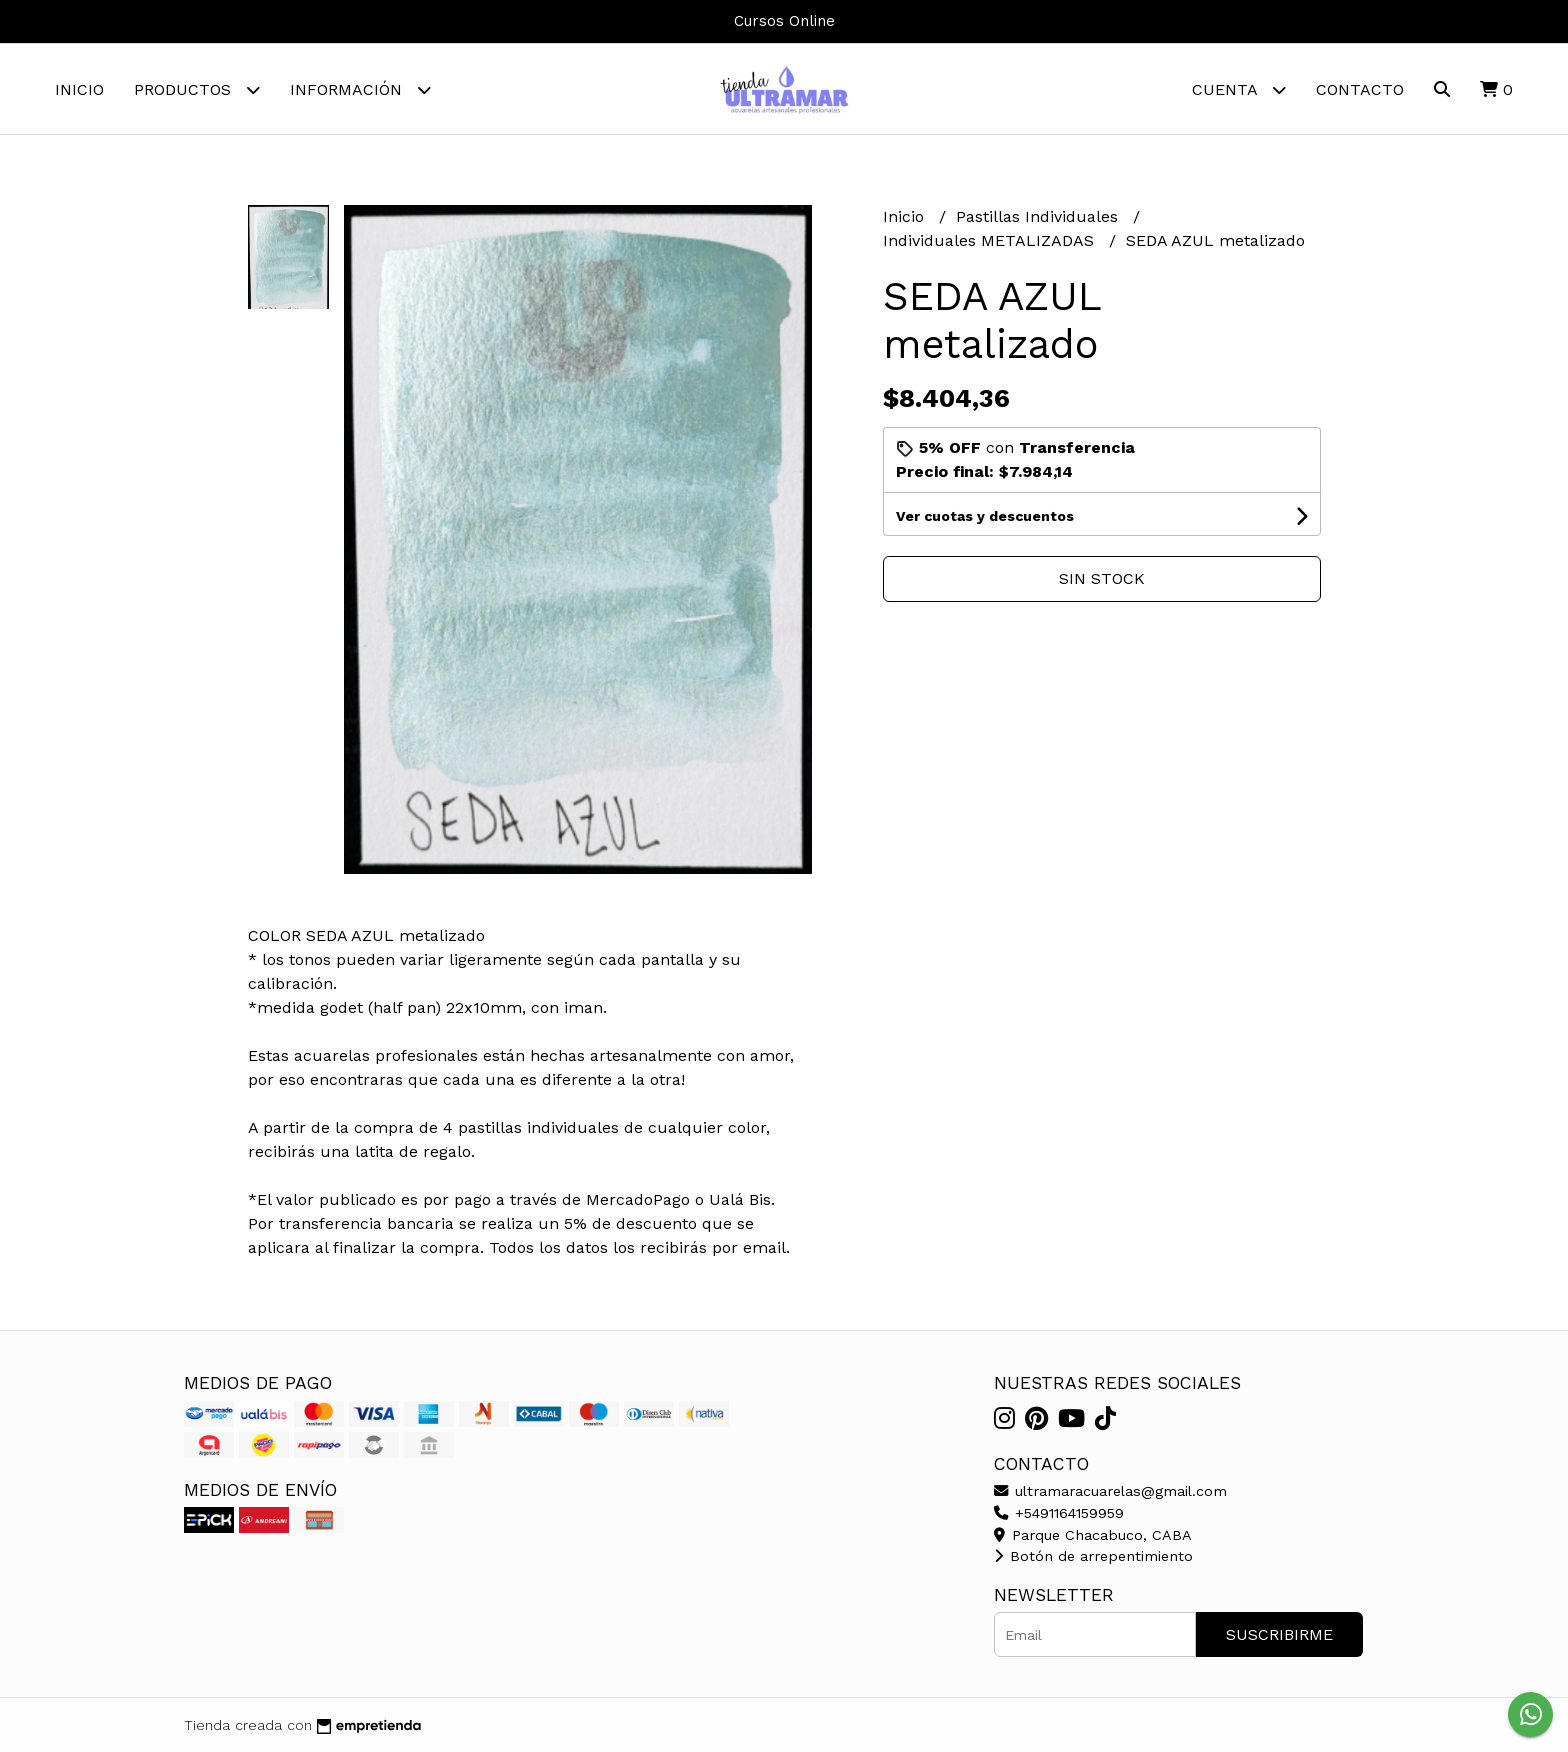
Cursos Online (784, 21)
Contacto (1360, 89)
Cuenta (1239, 89)
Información (360, 89)
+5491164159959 (1059, 1513)
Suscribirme (1279, 1634)
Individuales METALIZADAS (991, 240)
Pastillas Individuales (1039, 216)
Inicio (79, 89)
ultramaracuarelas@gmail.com (1110, 1491)
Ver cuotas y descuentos (985, 516)
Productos (197, 89)
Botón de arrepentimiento (1093, 1556)
